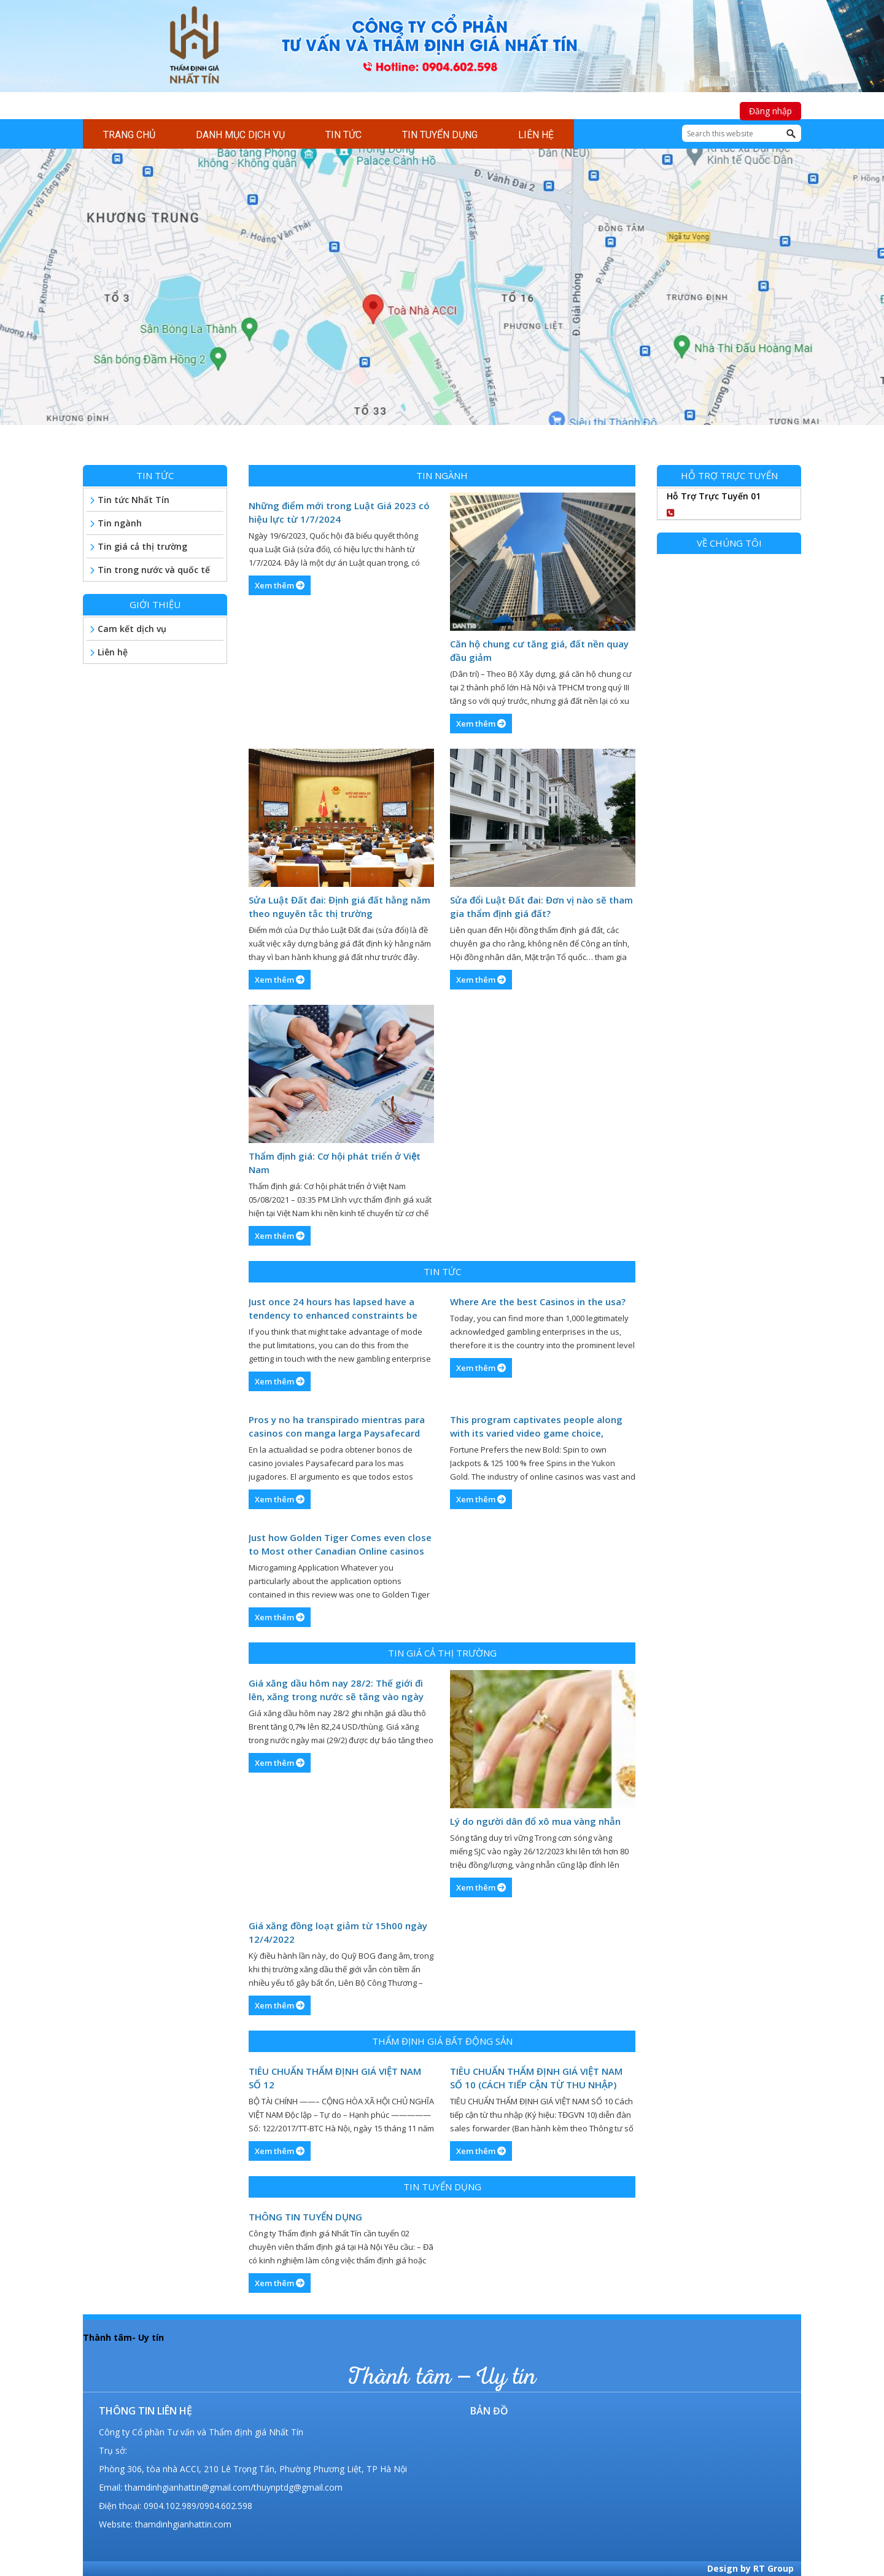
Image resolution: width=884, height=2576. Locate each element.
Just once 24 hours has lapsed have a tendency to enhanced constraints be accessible (333, 1308)
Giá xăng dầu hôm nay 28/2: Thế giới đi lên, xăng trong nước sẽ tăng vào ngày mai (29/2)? (336, 1690)
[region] (442, 299)
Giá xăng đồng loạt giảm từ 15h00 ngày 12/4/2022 (338, 1932)
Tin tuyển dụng (442, 2186)
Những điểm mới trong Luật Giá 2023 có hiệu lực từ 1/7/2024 (339, 512)
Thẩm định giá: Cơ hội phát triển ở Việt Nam (335, 1163)
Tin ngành (442, 475)
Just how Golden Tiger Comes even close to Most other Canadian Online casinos (340, 1544)
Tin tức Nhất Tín (133, 499)
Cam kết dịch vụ (132, 628)
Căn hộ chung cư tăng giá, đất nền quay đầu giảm (539, 650)
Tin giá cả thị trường (442, 1653)
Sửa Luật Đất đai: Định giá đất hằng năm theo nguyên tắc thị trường (339, 906)
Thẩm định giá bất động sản (442, 2041)
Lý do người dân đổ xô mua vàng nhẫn (535, 1821)
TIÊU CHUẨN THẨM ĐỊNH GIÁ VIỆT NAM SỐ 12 (335, 2078)
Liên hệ (113, 652)
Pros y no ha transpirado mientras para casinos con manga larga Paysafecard (337, 1426)
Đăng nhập (770, 111)
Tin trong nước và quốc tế (154, 570)
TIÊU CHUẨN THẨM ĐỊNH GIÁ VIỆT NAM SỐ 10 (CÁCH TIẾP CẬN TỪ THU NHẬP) (536, 2078)
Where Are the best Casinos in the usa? (538, 1301)
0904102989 (715, 511)
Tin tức (442, 1271)
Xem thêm (279, 585)
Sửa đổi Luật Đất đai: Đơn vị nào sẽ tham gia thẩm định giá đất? (541, 906)
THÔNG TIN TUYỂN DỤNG (305, 2217)
